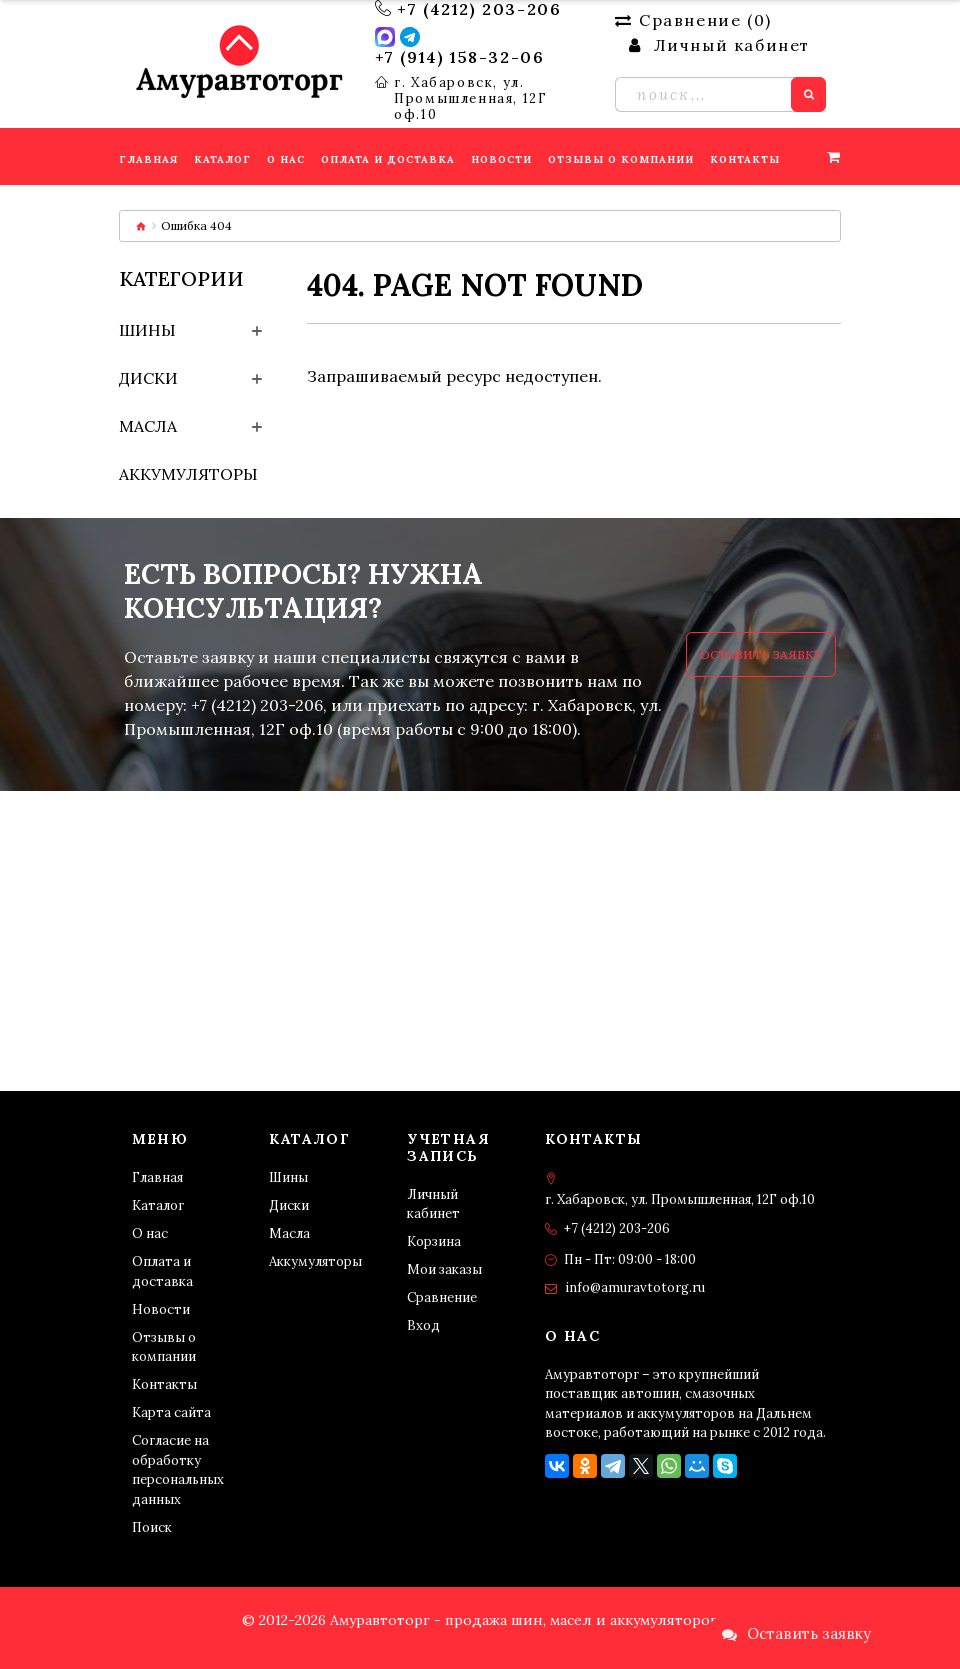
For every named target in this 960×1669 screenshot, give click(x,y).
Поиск (152, 1527)
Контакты (164, 1384)
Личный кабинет (433, 1204)
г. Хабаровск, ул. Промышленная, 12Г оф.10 (470, 99)
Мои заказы (444, 1269)
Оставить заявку (761, 654)
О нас (150, 1233)
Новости (161, 1309)
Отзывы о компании (164, 1347)
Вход (423, 1325)
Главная (157, 1177)
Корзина (434, 1241)
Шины (147, 330)
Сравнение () (693, 20)
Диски (148, 378)
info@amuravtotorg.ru (635, 1287)
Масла (148, 426)
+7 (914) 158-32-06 (460, 57)
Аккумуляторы (188, 474)
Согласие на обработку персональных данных (178, 1470)
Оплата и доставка (162, 1271)
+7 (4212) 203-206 (479, 9)
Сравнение (442, 1297)
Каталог (158, 1205)
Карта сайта (171, 1412)
